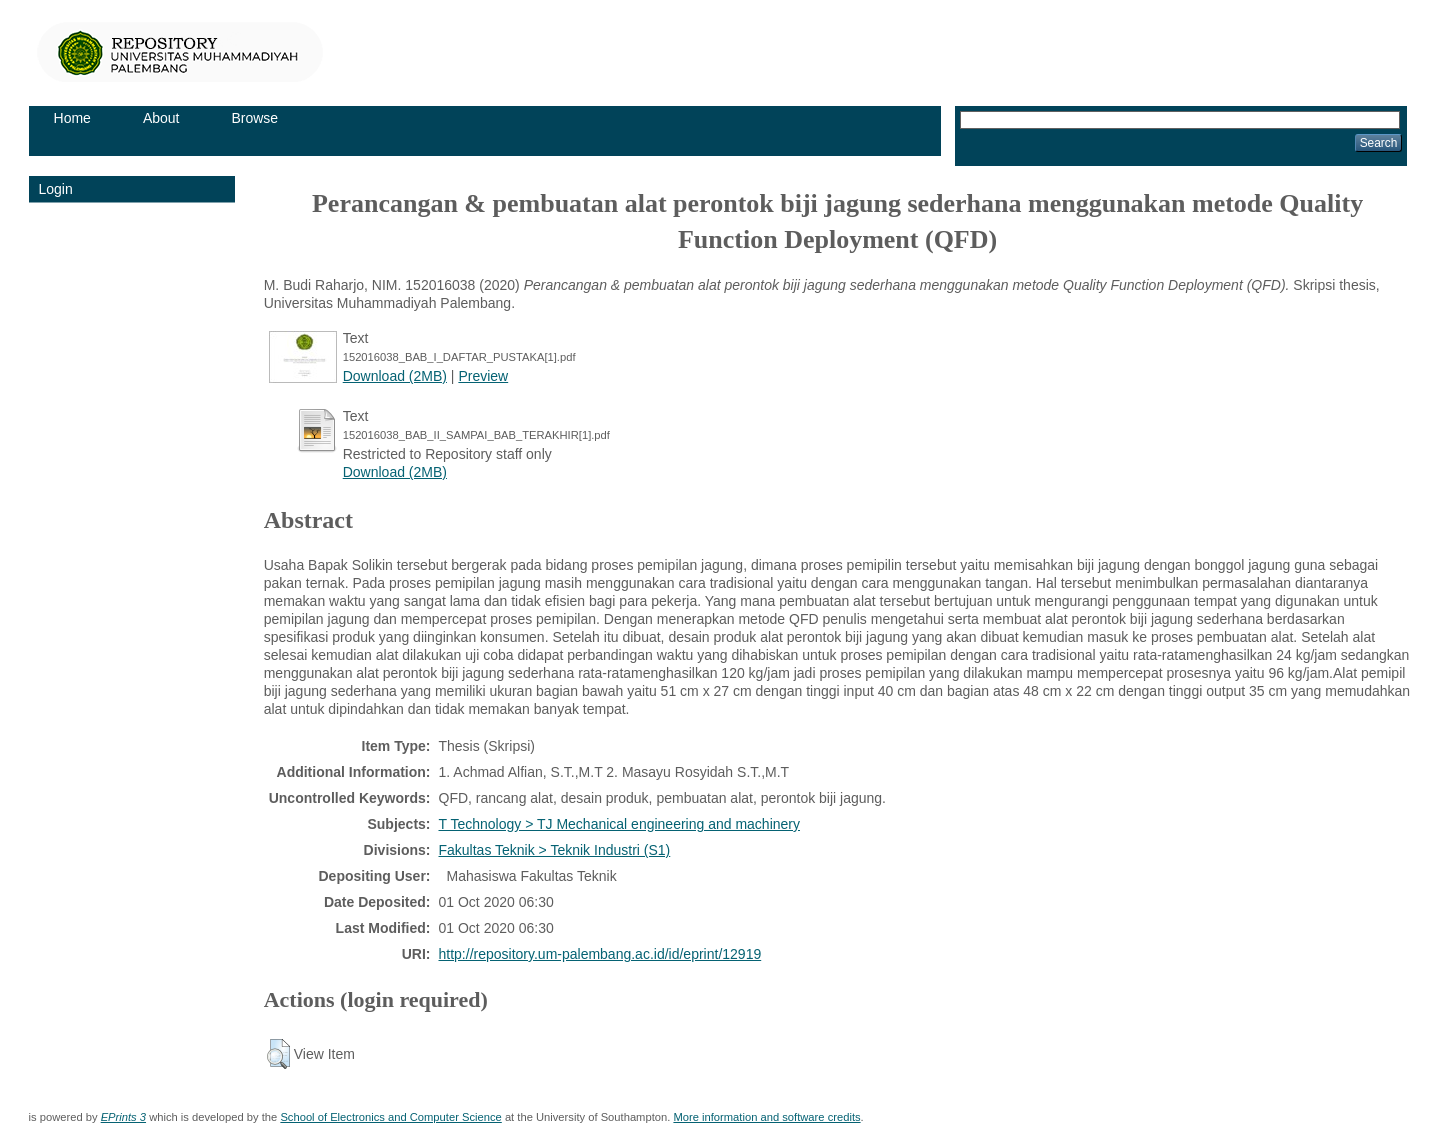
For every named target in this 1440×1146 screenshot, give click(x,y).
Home (72, 118)
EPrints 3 (123, 1117)
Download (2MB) (395, 376)
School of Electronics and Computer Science (390, 1117)
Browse (254, 118)
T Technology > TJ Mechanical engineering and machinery (620, 824)
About (161, 118)
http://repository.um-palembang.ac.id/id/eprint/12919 (600, 954)
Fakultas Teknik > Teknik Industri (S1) (555, 850)
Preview (483, 376)
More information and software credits (766, 1117)
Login (56, 189)
